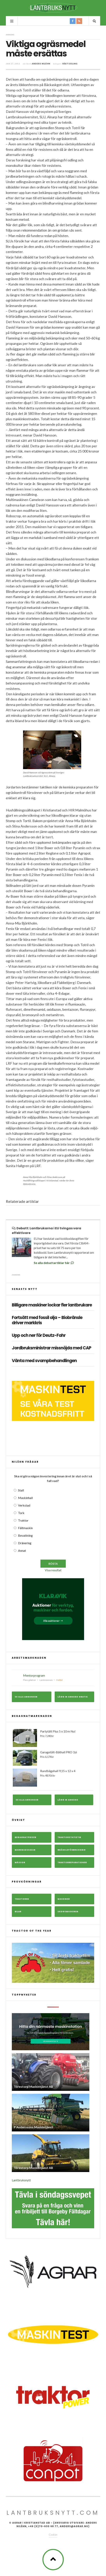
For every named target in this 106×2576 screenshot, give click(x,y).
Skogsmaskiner (68, 1911)
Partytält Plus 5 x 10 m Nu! (53, 1738)
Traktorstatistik (69, 1837)
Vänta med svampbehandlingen (44, 1360)
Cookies (53, 2534)
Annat (22, 1550)
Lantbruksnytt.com (53, 2513)
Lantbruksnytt (21, 2180)
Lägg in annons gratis (73, 1696)
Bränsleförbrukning (72, 1849)
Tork (21, 1513)
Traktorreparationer (72, 1862)
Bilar (18, 1911)
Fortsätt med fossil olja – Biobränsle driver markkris (47, 1320)
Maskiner (64, 1899)
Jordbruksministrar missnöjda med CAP (51, 1348)
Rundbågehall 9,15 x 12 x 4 (53, 1778)
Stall (21, 1490)
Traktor (23, 1520)
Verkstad (24, 1505)
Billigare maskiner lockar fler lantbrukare (52, 1305)
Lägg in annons (68, 1799)
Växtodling (70, 63)
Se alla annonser (26, 1696)
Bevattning (25, 1535)
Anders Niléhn (41, 63)
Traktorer (22, 1899)
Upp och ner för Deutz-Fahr (38, 1335)
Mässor (20, 1862)
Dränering (24, 1543)
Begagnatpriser (25, 1837)
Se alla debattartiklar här (54, 1263)
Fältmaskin (25, 1528)
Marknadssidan (25, 1849)
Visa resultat (53, 1570)
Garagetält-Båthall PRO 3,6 (53, 1758)
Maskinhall (25, 1498)
